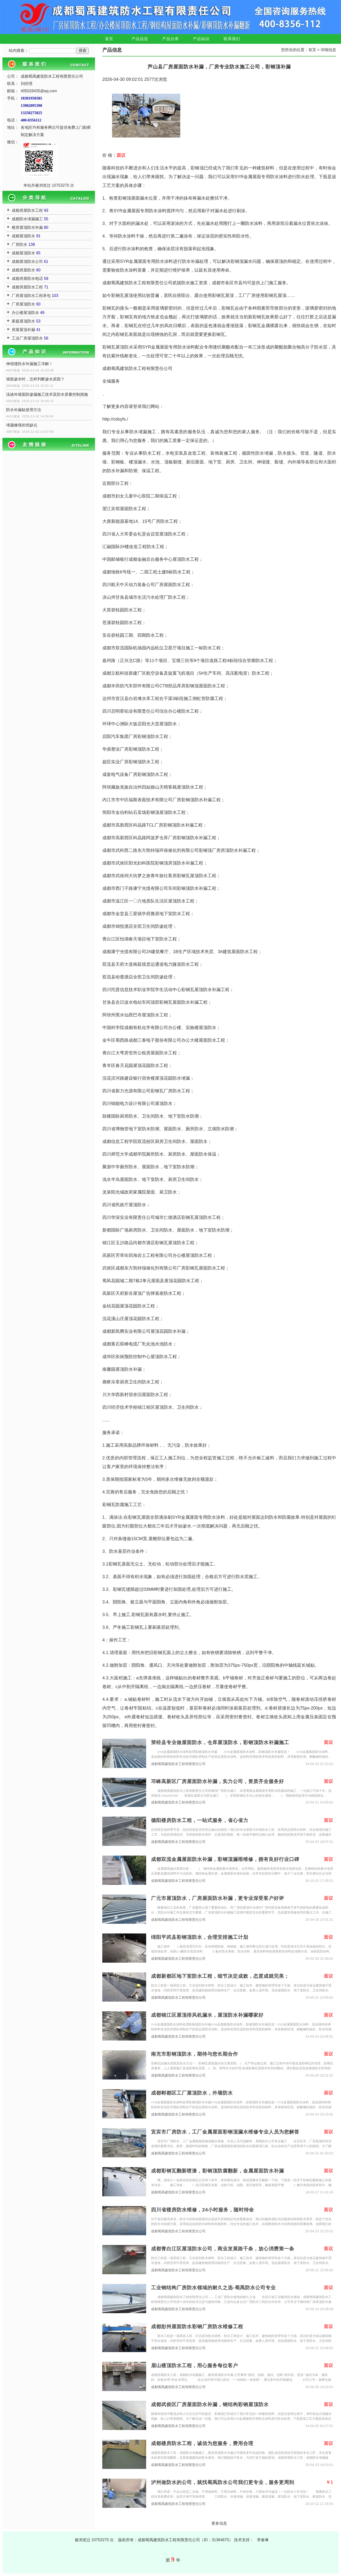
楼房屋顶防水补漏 (27, 227)
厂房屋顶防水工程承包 (31, 296)
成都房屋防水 (23, 270)
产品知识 (201, 39)
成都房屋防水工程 (27, 210)
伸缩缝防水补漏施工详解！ (29, 364)
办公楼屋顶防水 (25, 313)
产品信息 (140, 39)
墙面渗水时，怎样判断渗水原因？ (35, 379)
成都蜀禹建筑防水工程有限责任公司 (178, 1764)
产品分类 (170, 39)
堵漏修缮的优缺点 (21, 425)
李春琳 (263, 2540)
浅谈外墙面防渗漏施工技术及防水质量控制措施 (47, 394)
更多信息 (219, 2523)
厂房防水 (19, 244)
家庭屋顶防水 (23, 321)
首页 (109, 39)
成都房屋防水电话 (27, 278)
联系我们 (232, 39)
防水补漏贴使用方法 (23, 410)
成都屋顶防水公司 (27, 261)
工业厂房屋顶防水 (27, 338)
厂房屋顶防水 (23, 304)
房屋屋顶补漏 (23, 330)
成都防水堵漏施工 (27, 219)
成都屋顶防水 (23, 236)
